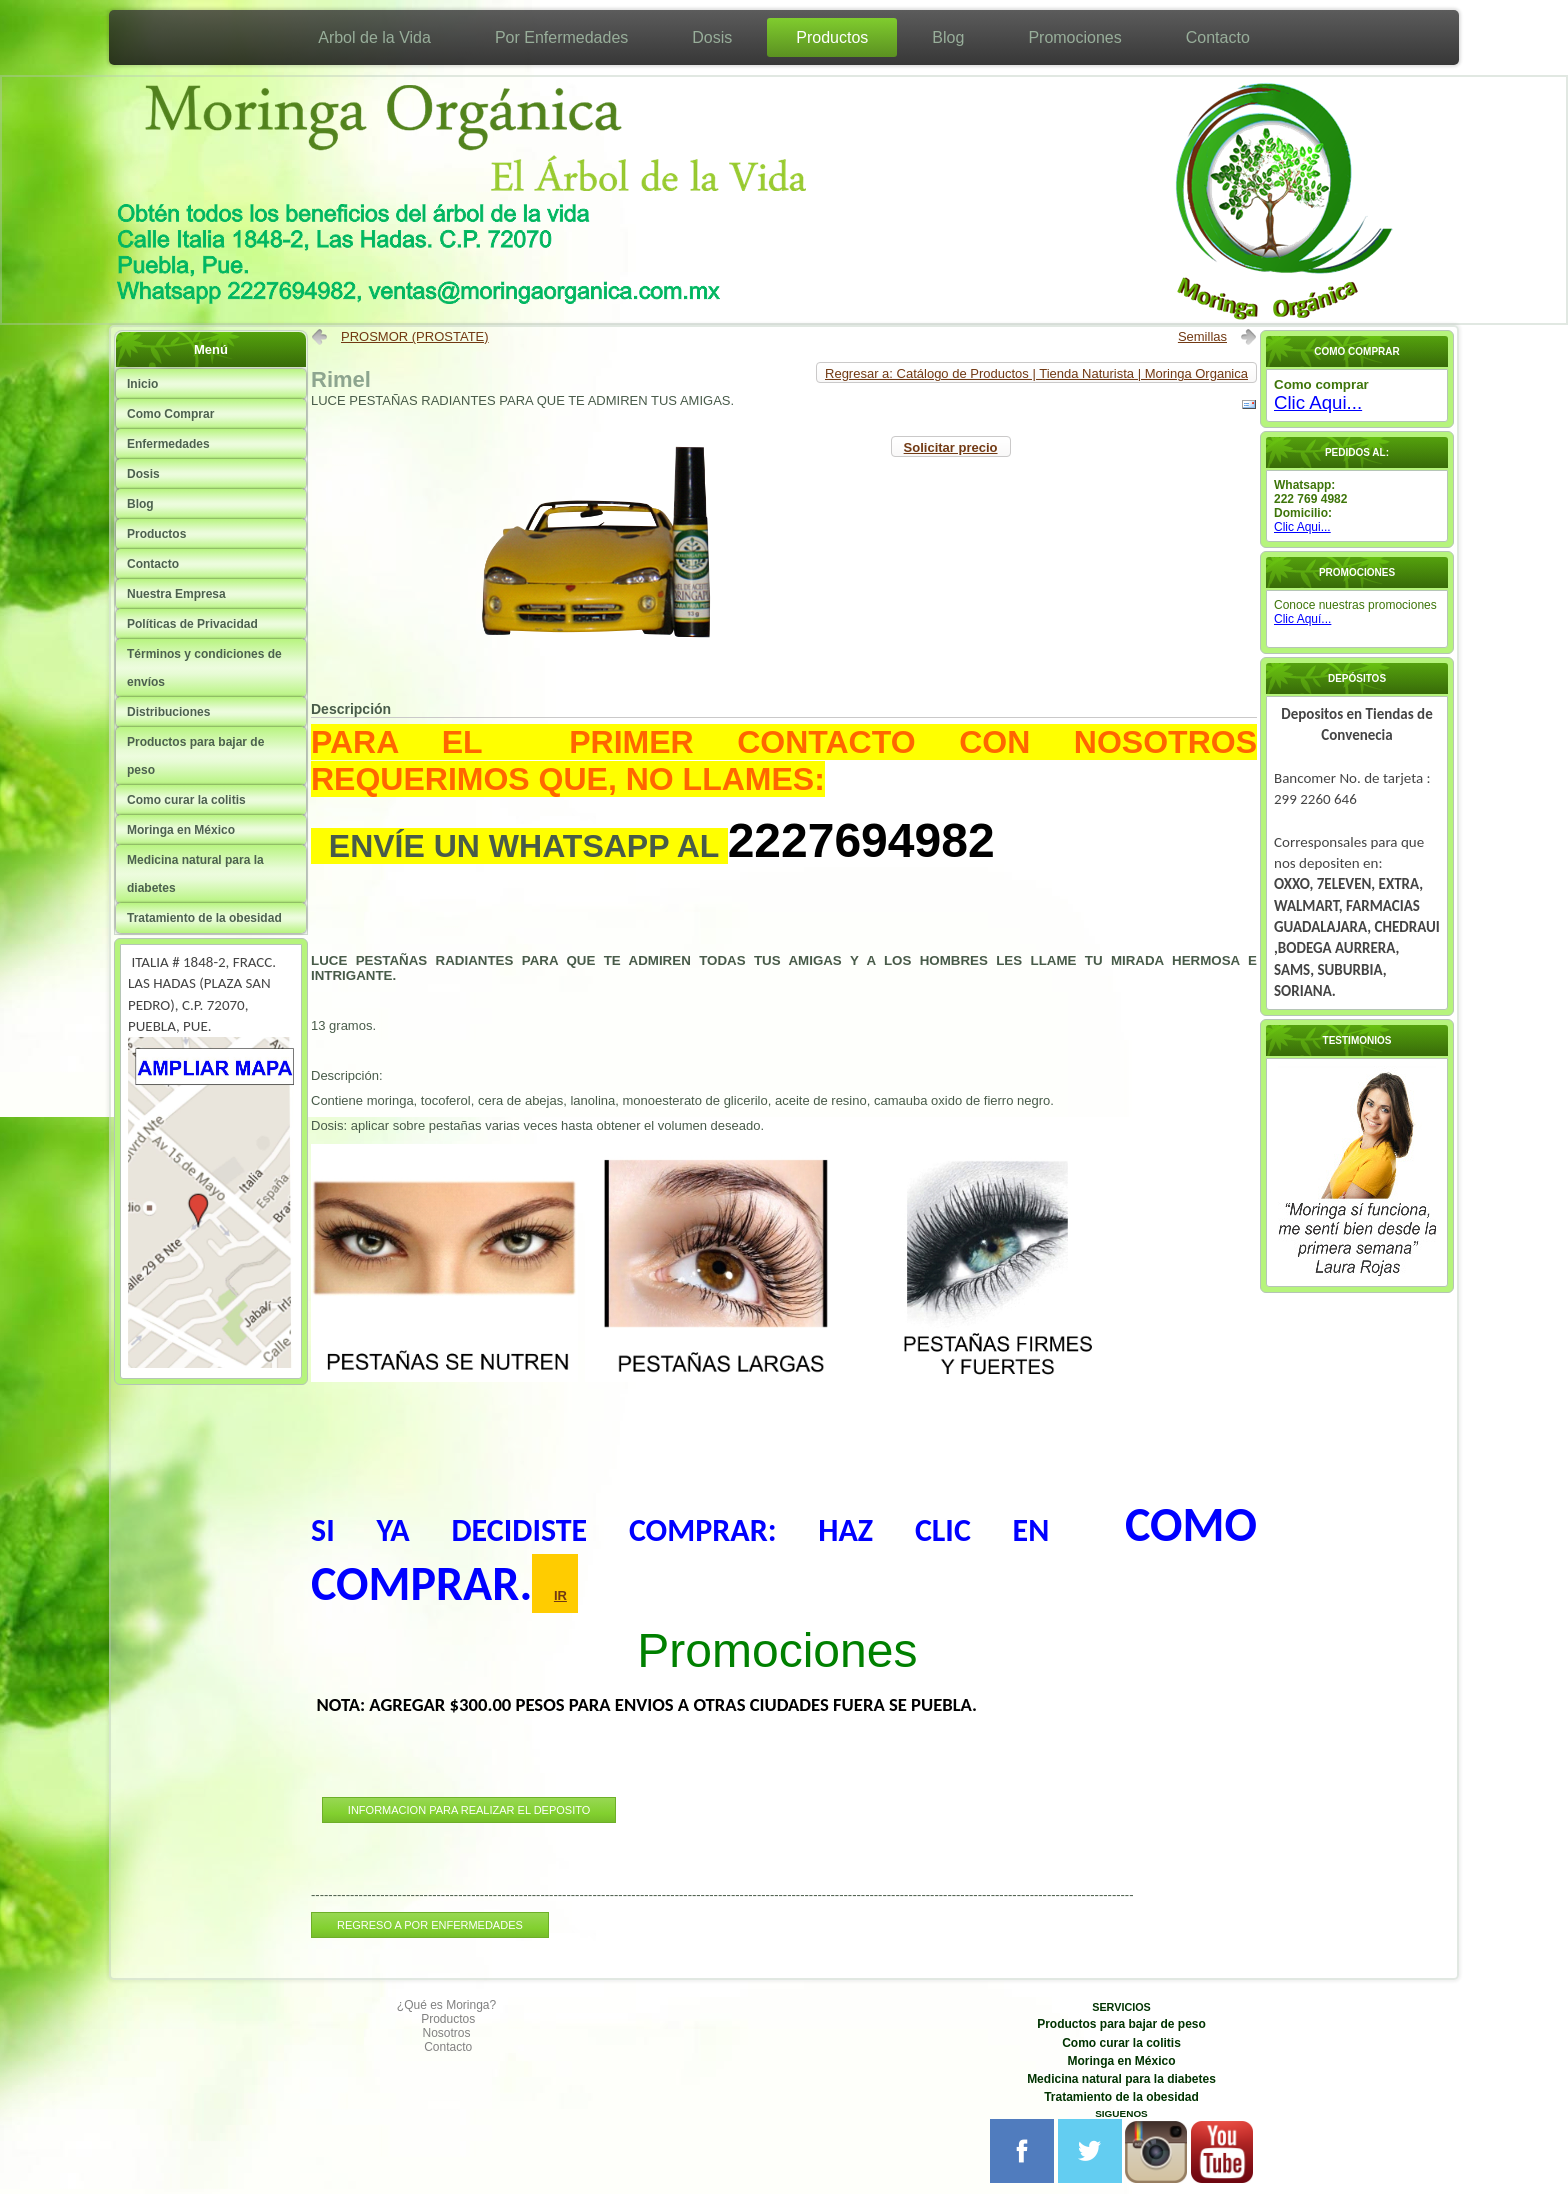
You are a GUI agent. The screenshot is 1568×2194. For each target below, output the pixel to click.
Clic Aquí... (1302, 619)
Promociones (1074, 37)
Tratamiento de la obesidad (204, 918)
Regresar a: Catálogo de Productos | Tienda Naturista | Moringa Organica (1036, 373)
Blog (948, 37)
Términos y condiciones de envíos (204, 668)
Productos (832, 37)
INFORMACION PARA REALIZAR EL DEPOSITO (469, 1810)
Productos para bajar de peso (195, 756)
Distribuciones (168, 712)
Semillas (1202, 336)
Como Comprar (170, 414)
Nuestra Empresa (176, 594)
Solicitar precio (951, 447)
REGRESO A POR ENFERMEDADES (430, 1925)
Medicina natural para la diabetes (195, 874)
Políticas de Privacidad (192, 624)
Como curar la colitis (186, 800)
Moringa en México (181, 830)
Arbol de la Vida (374, 37)
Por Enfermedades (561, 37)
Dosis (712, 37)
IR (560, 1595)
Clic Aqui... (1318, 402)
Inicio (142, 384)
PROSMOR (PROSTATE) (415, 336)
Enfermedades (168, 444)
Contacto (1218, 37)
